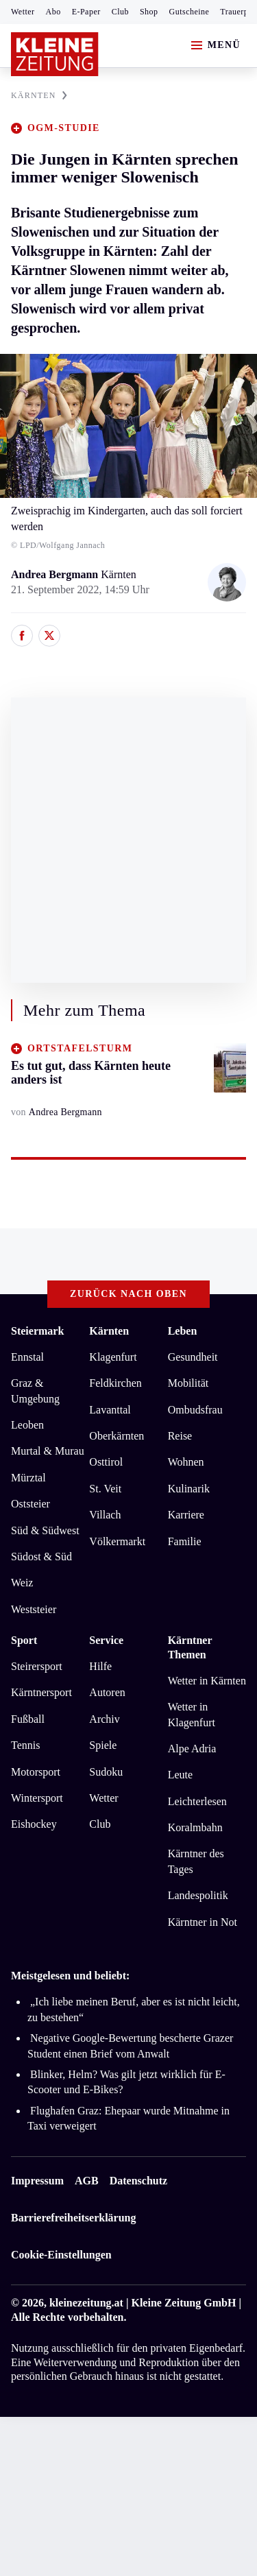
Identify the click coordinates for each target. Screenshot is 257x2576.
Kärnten (109, 1331)
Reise (180, 1436)
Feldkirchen (115, 1383)
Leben (182, 1331)
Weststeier (33, 1609)
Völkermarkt (117, 1541)
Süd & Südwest (45, 1530)
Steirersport (36, 1666)
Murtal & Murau (47, 1451)
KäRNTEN (39, 95)
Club (120, 11)
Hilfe (100, 1666)
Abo (53, 11)
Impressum (37, 2180)
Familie (184, 1541)
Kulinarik (189, 1488)
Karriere (186, 1514)
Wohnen (186, 1462)
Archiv (104, 1719)
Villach (105, 1514)
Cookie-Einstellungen (61, 2255)
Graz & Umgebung (35, 1390)
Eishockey (34, 1824)
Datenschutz (138, 2180)
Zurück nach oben (128, 1294)
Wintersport (37, 1798)
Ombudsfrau (195, 1410)
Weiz (22, 1582)
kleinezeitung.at (86, 2303)
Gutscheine (189, 11)
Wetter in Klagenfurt (191, 1714)
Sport (24, 1640)
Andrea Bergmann (56, 574)
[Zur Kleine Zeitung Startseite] (55, 54)
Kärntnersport (41, 1692)
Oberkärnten (116, 1436)
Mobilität (188, 1383)
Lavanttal (109, 1410)
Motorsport (35, 1772)
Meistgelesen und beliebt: (70, 1975)
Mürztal (28, 1477)
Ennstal (27, 1357)
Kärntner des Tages (196, 1861)
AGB (87, 2180)
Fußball (28, 1719)
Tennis (25, 1745)
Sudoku (106, 1772)
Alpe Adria (192, 1748)
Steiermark (37, 1331)
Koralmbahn (195, 1827)
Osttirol (106, 1462)
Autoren (107, 1692)
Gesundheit (193, 1357)
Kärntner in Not (202, 1922)
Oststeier (30, 1504)
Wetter (23, 11)
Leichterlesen (197, 1801)
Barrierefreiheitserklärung (73, 2217)
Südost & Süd (41, 1556)
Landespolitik (198, 1895)
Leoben (27, 1425)
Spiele (103, 1745)
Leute (180, 1774)
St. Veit (105, 1488)
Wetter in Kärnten (207, 1680)
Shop (149, 11)
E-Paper (86, 11)
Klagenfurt (112, 1357)
